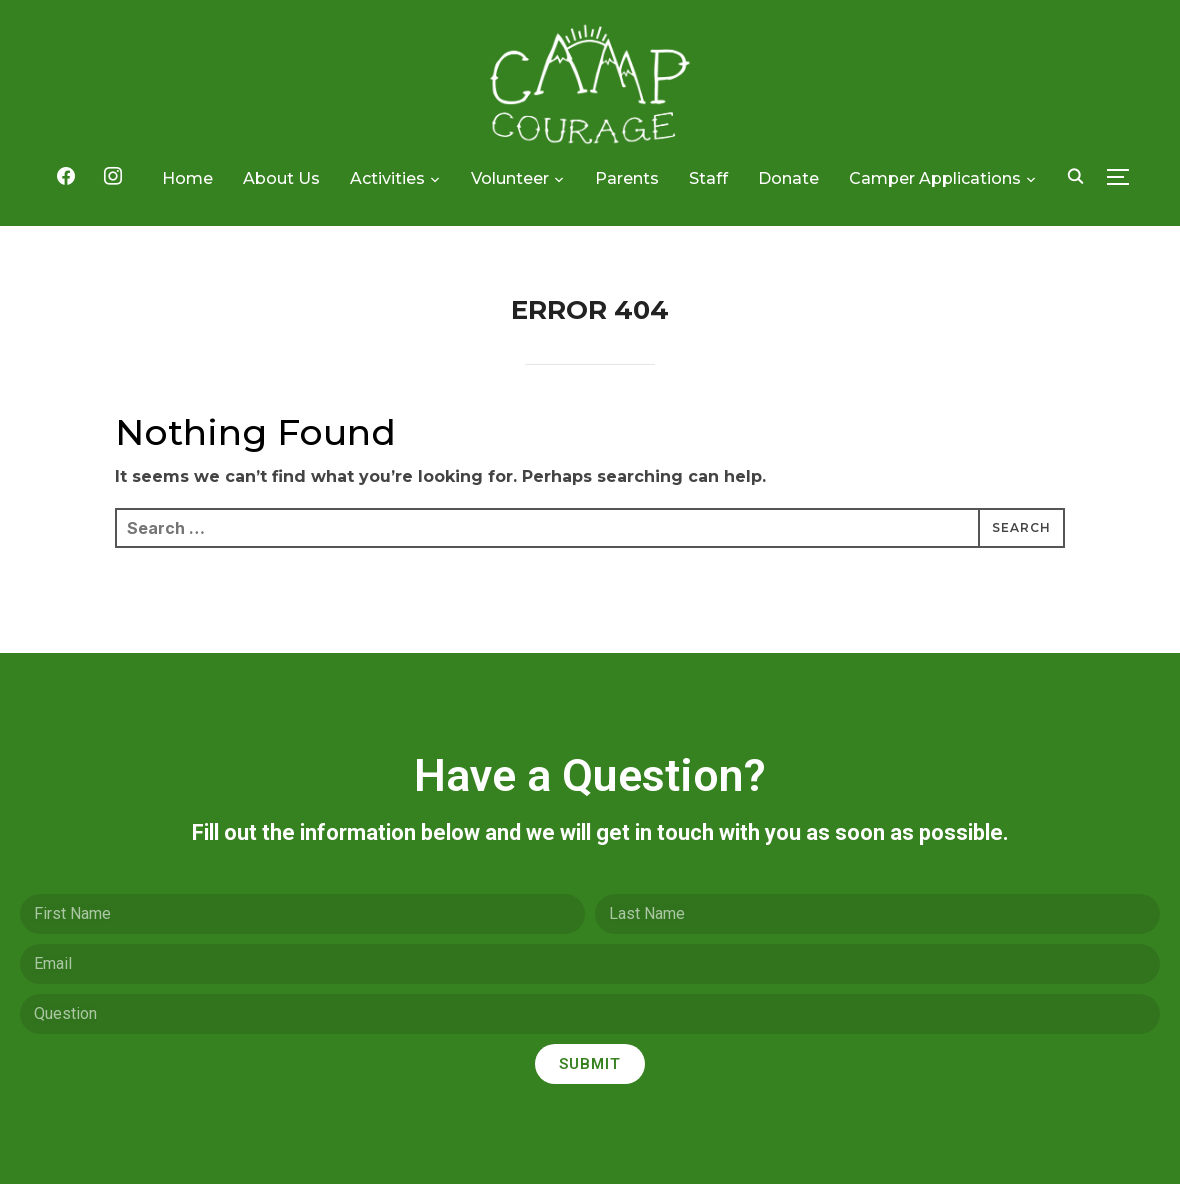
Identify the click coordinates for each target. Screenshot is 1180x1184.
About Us (281, 178)
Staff (708, 178)
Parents (627, 178)
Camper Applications (935, 178)
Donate (788, 178)
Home (187, 178)
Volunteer (510, 178)
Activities (387, 178)
